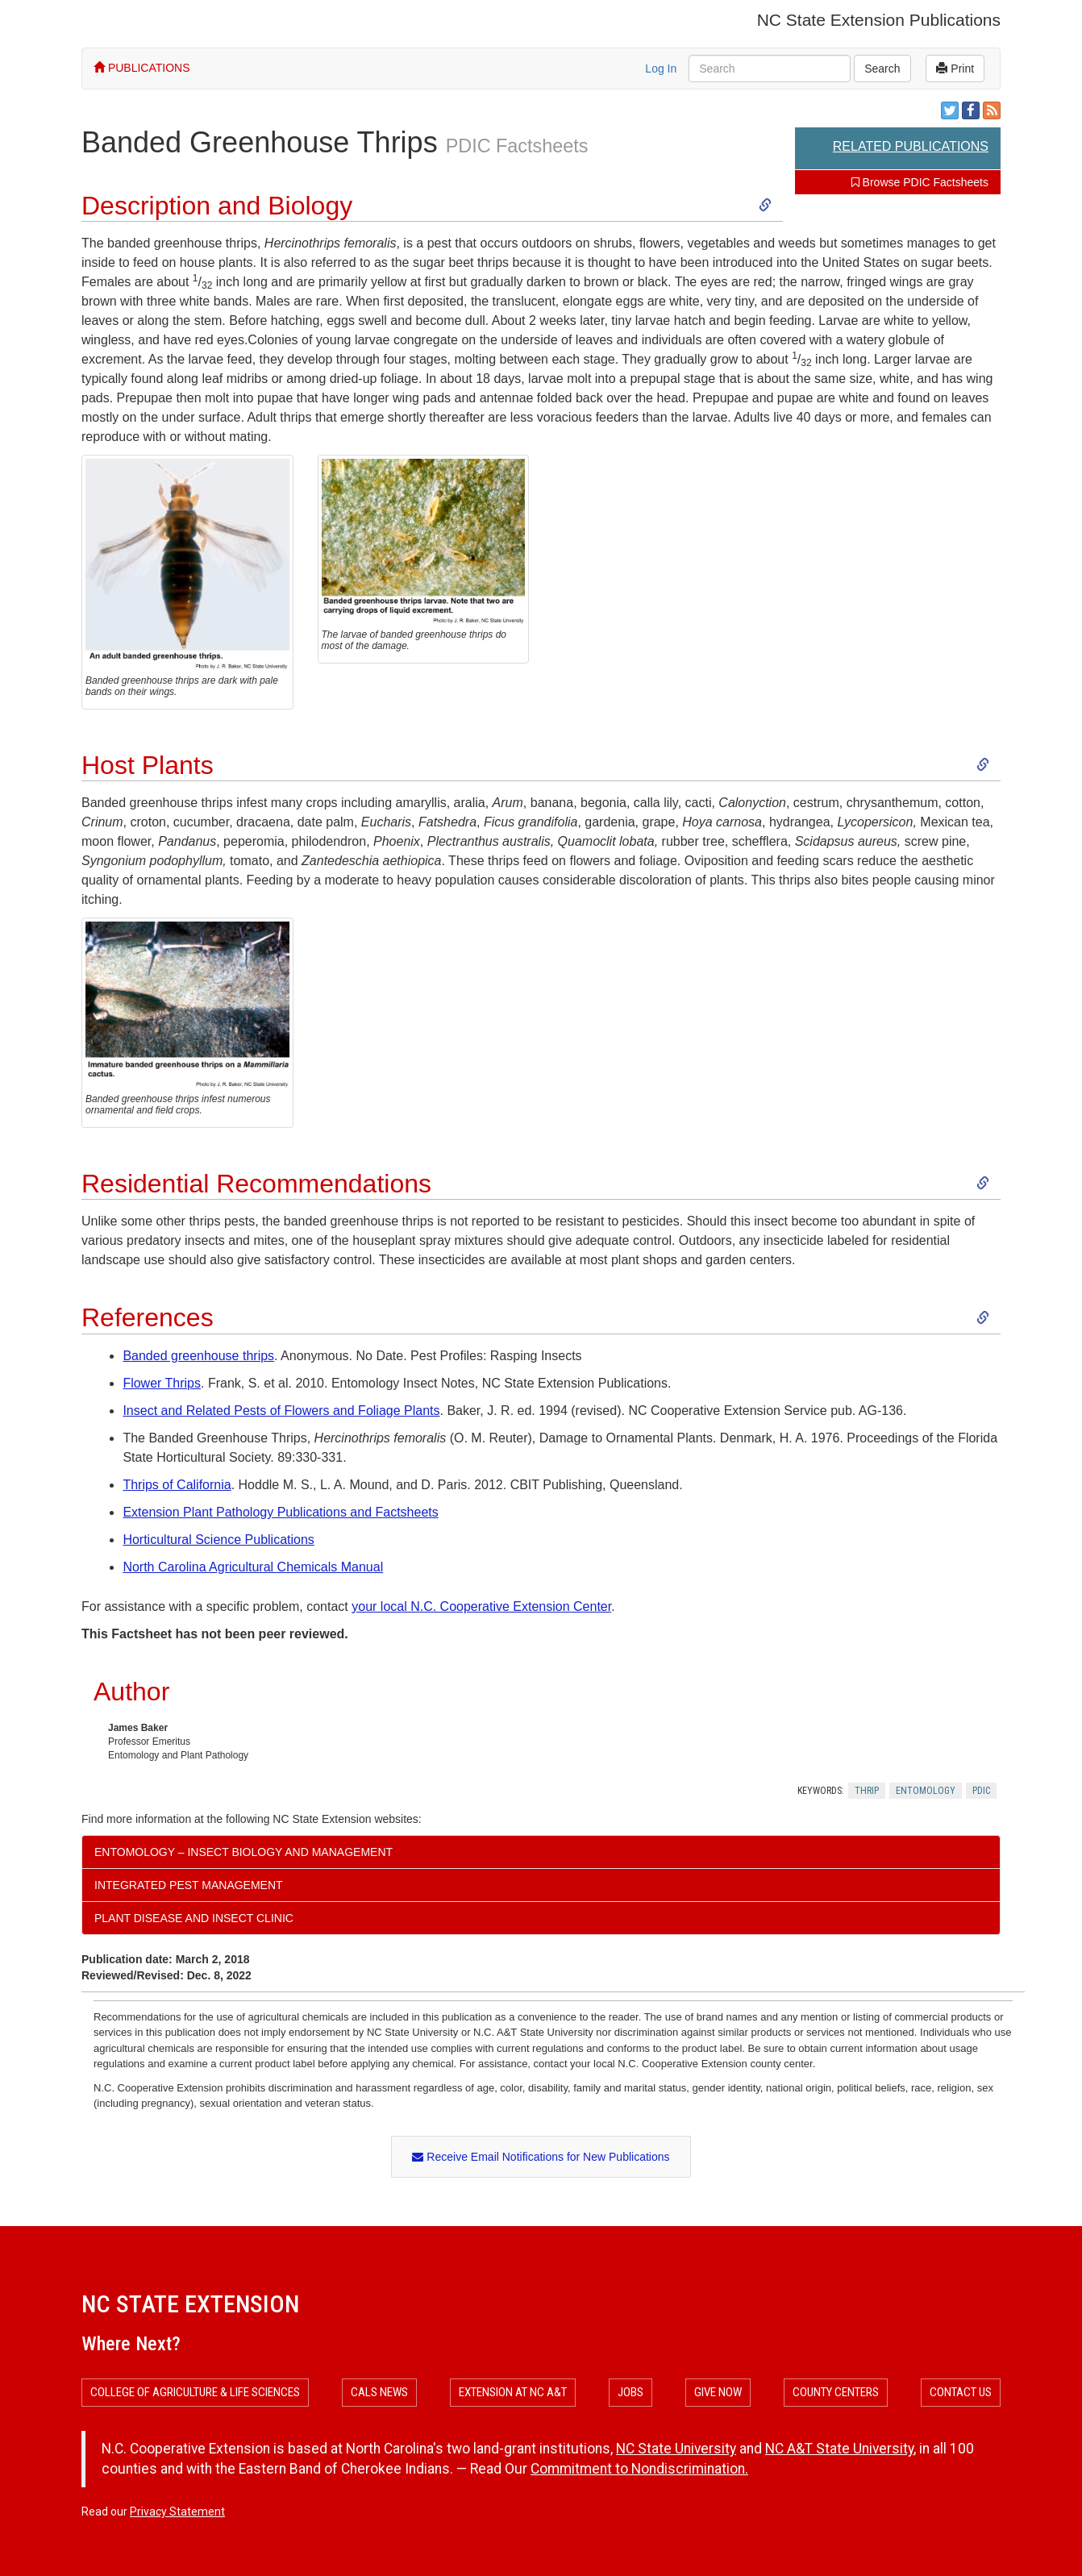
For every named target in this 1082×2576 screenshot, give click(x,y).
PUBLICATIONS (142, 67)
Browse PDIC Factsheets (919, 182)
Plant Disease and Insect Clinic (193, 1918)
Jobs (630, 2392)
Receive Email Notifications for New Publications (540, 2156)
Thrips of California (177, 1485)
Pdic (981, 1790)
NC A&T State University (839, 2449)
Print (955, 68)
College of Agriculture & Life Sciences (195, 2392)
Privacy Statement (177, 2511)
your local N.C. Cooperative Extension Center (481, 1606)
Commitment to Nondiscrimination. (639, 2469)
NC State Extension (190, 2304)
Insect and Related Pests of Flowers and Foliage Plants (281, 1410)
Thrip (867, 1790)
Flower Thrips (162, 1383)
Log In (660, 68)
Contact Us (961, 2392)
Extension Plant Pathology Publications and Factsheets (280, 1512)
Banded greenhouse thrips (198, 1356)
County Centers (836, 2392)
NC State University (676, 2449)
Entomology (925, 1790)
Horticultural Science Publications (218, 1539)
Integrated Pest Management (188, 1885)
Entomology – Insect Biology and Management (243, 1852)
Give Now (718, 2392)
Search (882, 68)
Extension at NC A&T (513, 2392)
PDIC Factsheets (517, 145)
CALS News (379, 2392)
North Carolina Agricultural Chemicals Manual (253, 1567)
